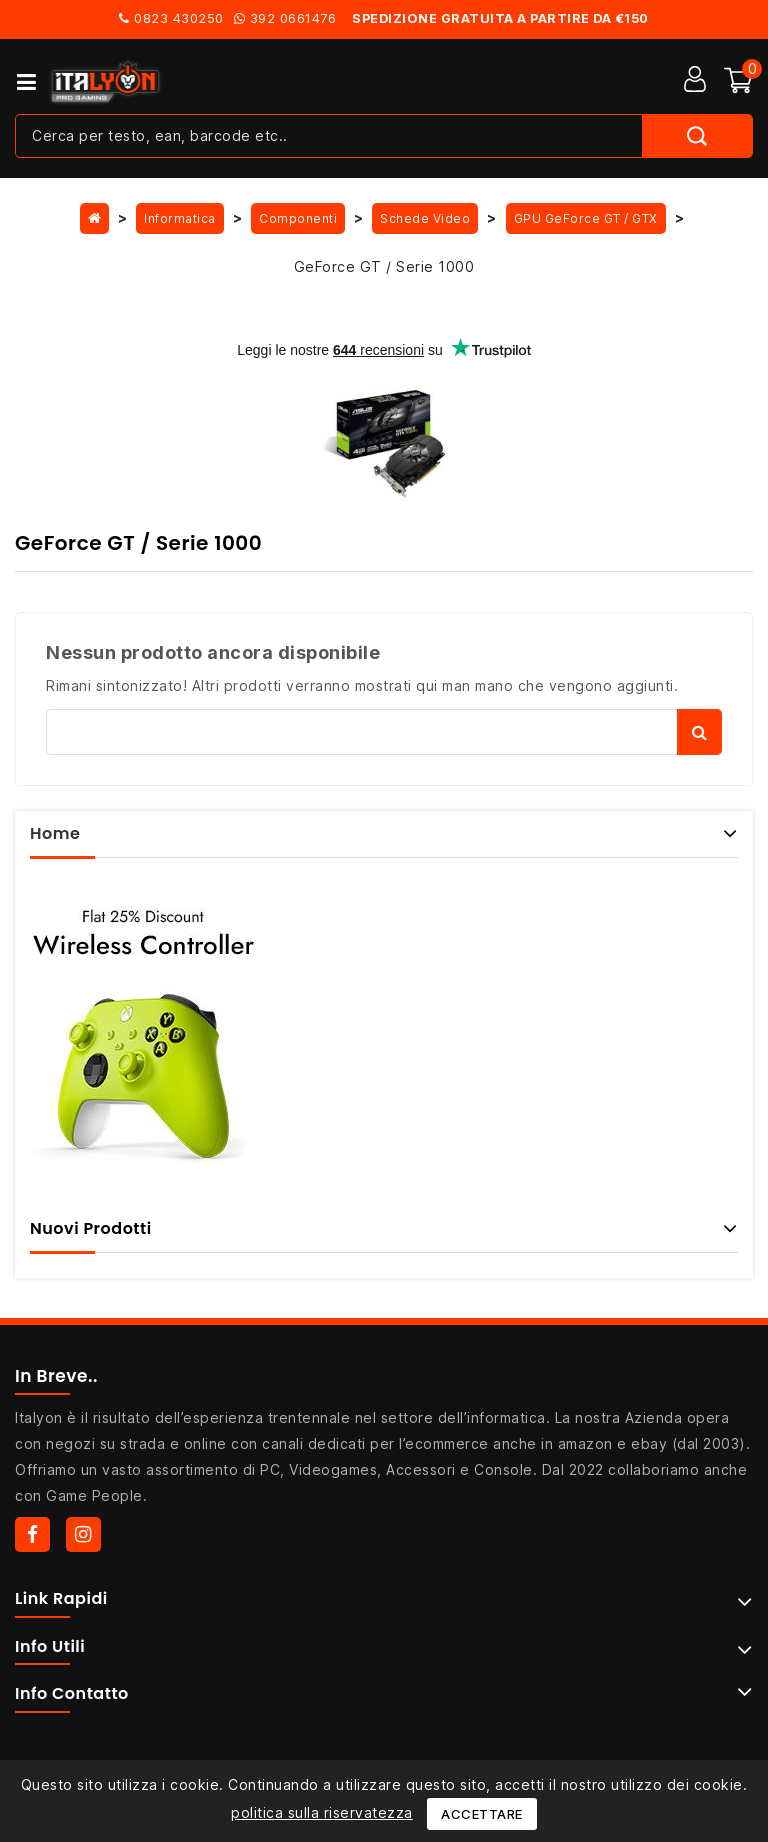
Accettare (482, 1814)
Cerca (699, 732)
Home (55, 833)
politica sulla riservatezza (322, 1812)
